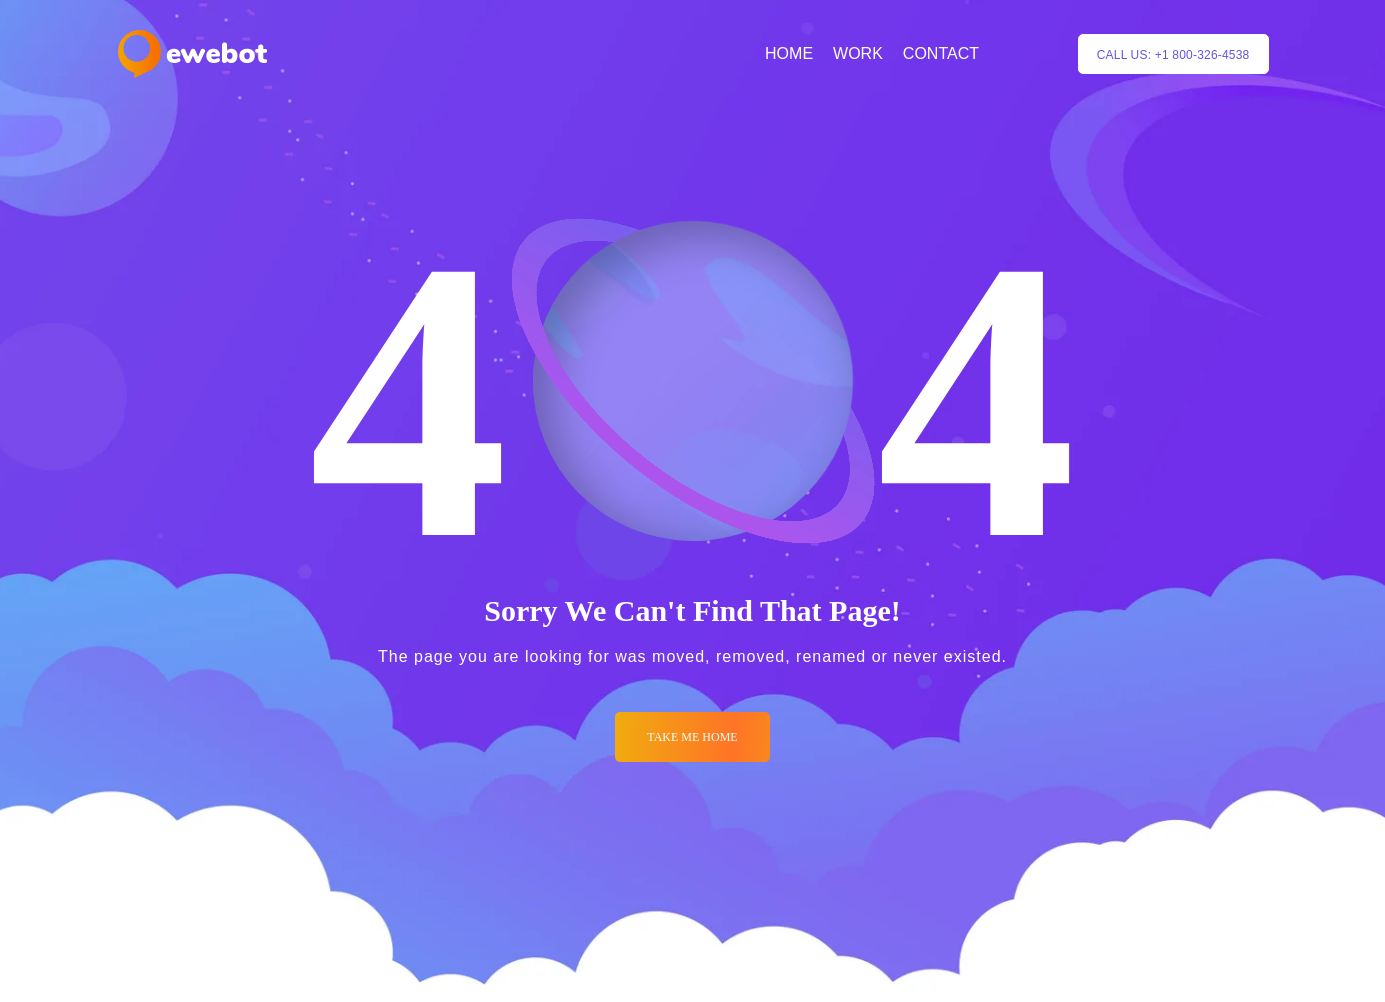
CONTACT (941, 53)
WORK (858, 53)
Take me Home (692, 737)
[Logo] (192, 54)
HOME (789, 53)
